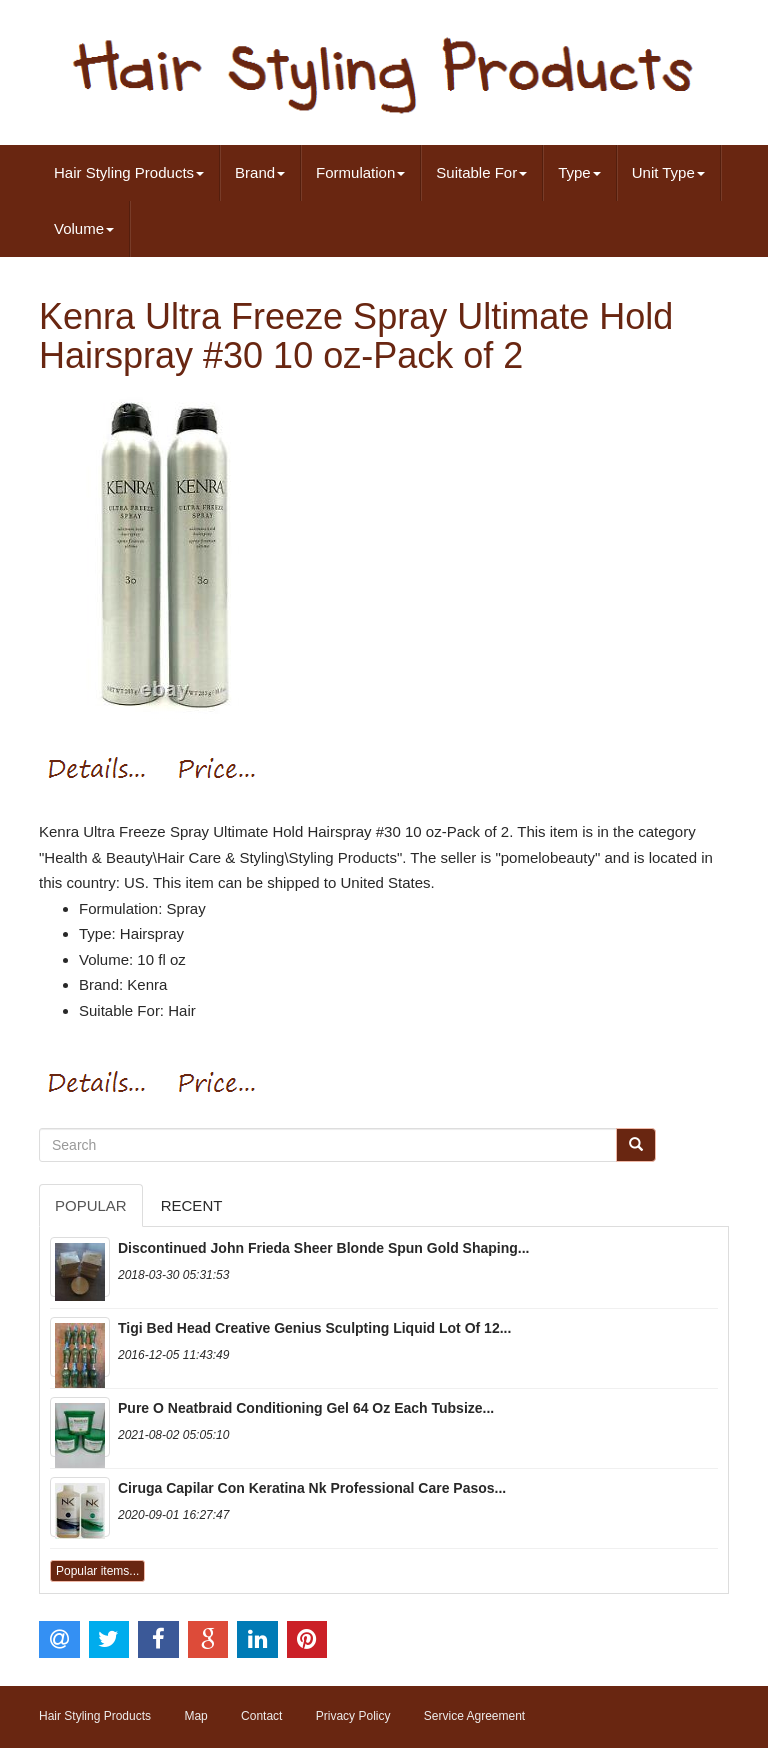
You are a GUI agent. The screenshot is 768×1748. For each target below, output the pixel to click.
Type (579, 172)
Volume (84, 228)
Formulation (360, 172)
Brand (260, 172)
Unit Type (668, 172)
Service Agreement (474, 1716)
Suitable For (481, 172)
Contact (261, 1716)
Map (195, 1716)
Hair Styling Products (129, 172)
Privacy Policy (353, 1716)
